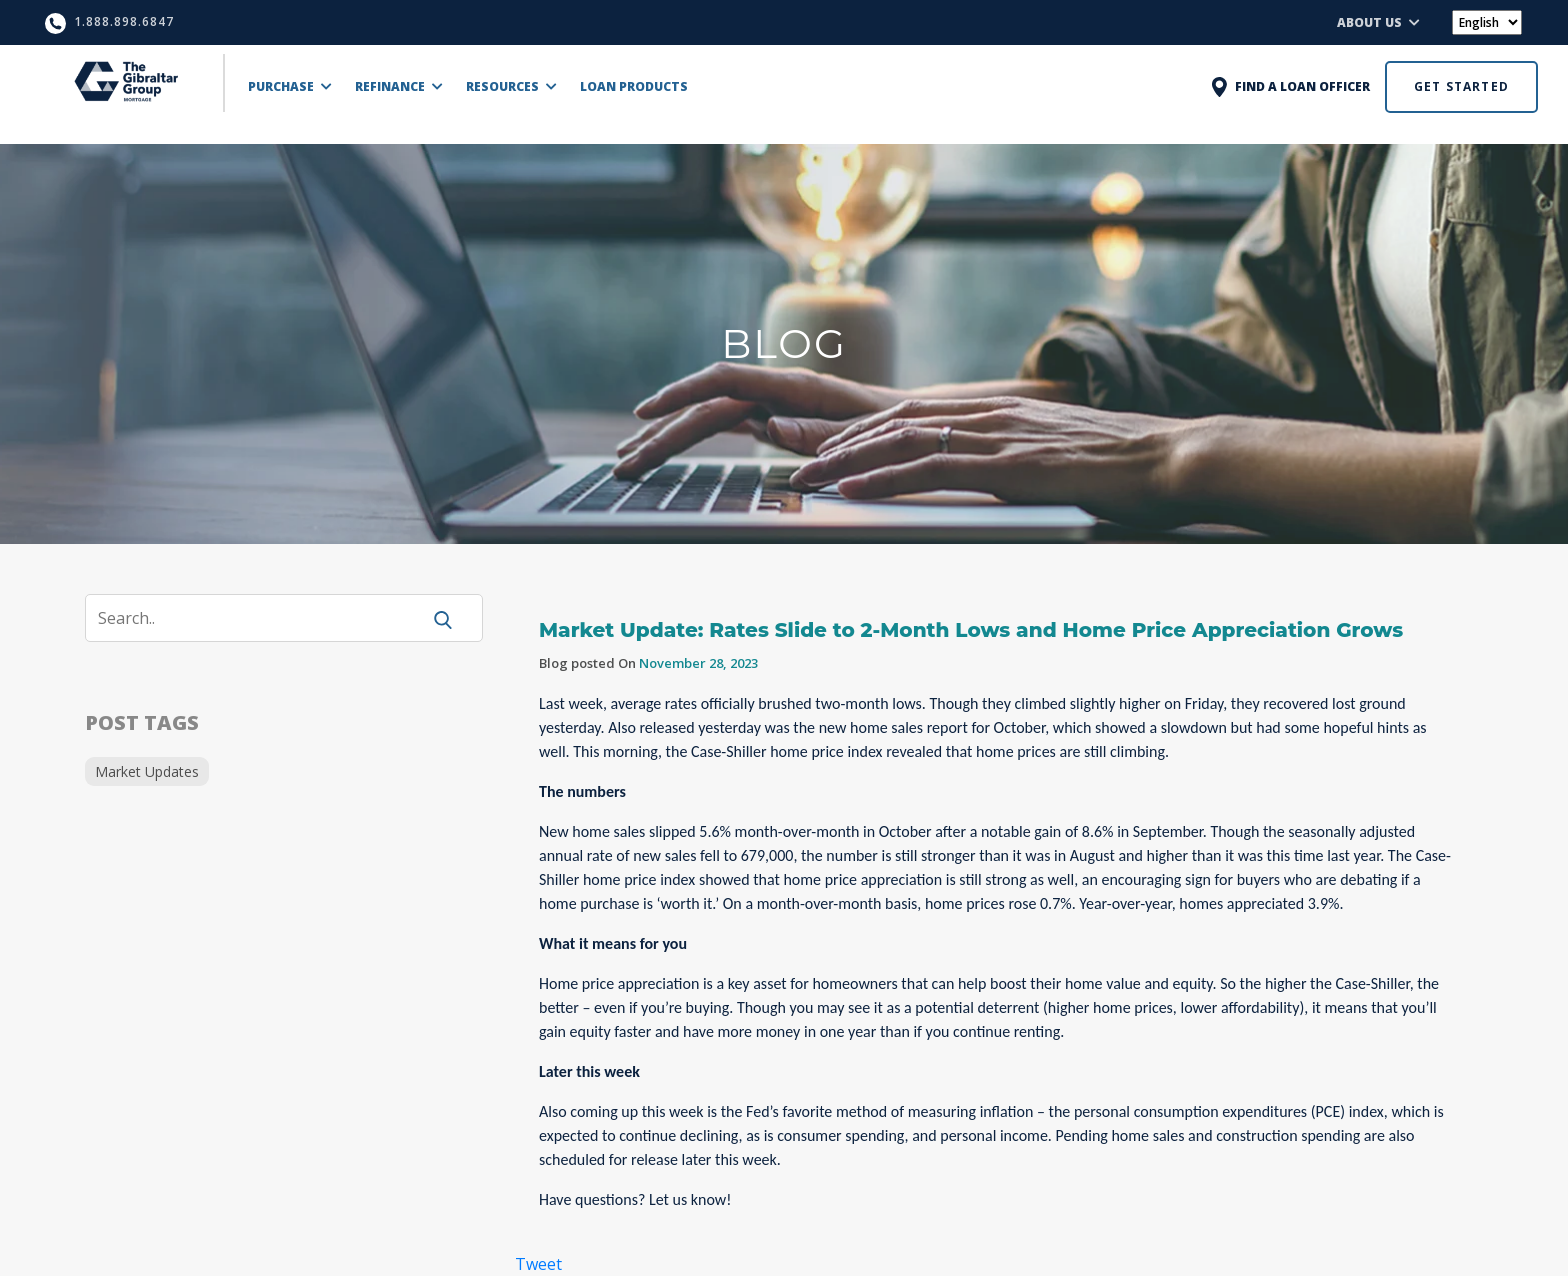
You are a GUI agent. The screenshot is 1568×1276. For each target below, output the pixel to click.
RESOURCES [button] (511, 86)
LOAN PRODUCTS (634, 86)
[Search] (265, 618)
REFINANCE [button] (399, 86)
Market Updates (147, 771)
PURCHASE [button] (290, 86)
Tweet (538, 1264)
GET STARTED (1461, 86)
